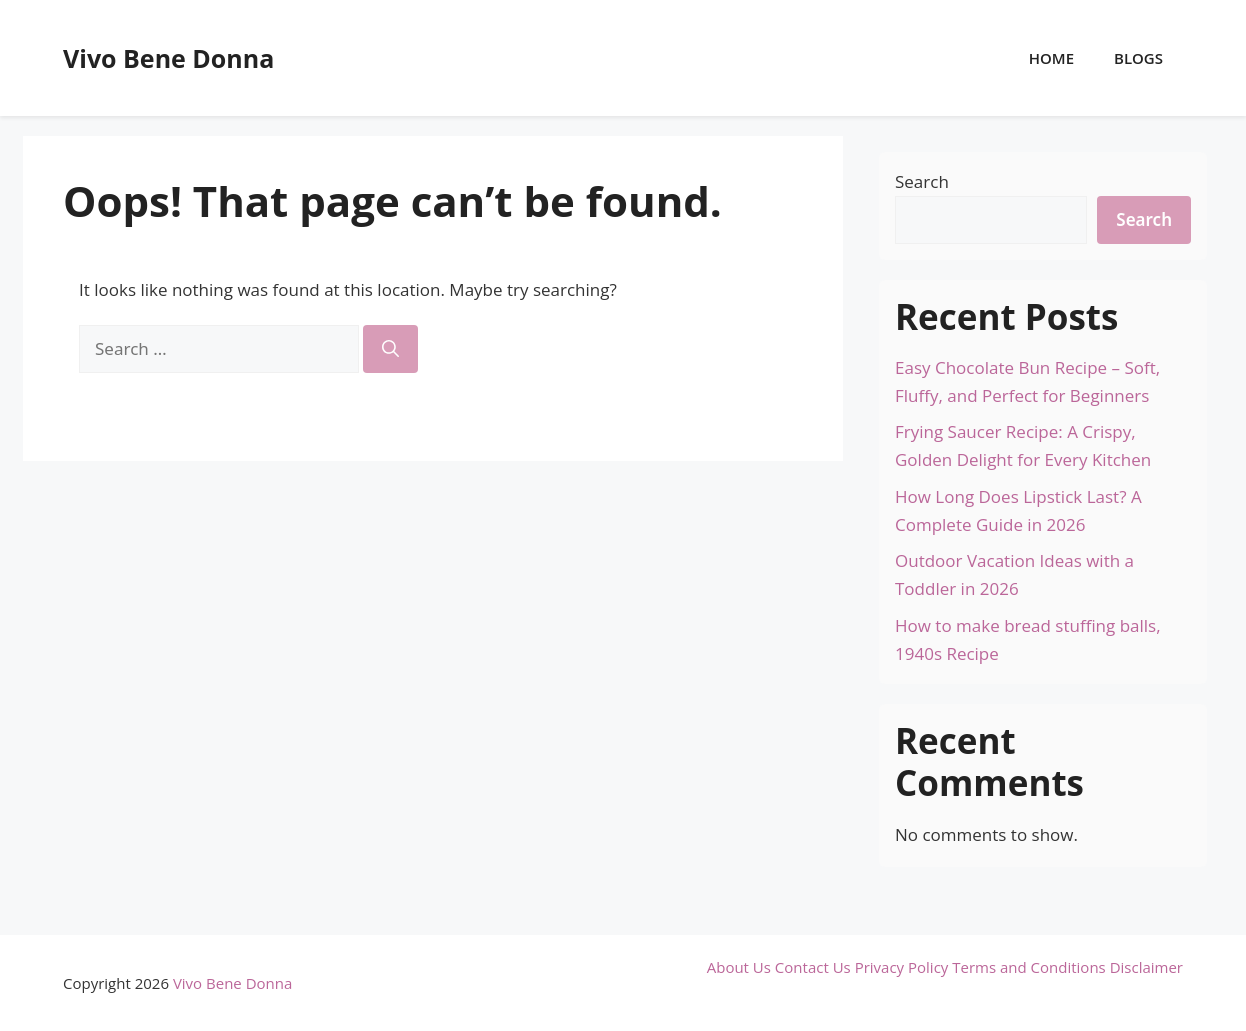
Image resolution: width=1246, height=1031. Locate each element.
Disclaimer (1146, 967)
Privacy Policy (902, 967)
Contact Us (813, 967)
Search (922, 181)
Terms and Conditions (1029, 967)
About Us (739, 967)
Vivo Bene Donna (168, 58)
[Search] (390, 349)
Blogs (1138, 58)
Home (1051, 58)
